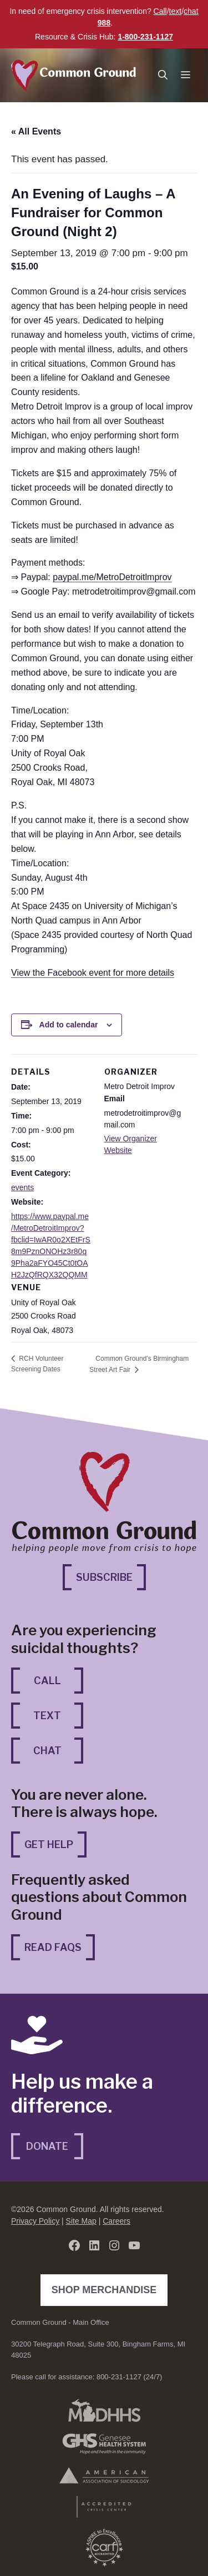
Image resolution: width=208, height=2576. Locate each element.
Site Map (81, 2220)
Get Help (48, 1844)
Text (47, 1715)
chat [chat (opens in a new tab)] (191, 11)
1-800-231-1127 (145, 36)
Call (160, 11)
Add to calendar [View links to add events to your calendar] (68, 1024)
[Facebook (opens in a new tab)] (74, 2245)
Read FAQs (53, 1947)
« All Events (36, 131)
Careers (116, 2220)
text (175, 11)
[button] (162, 75)
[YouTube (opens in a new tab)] (134, 2245)
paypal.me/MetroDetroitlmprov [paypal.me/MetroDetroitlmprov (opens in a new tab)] (112, 577)
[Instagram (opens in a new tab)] (114, 2245)
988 (104, 22)
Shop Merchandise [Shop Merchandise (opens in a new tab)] (107, 2288)
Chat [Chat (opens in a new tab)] (58, 1749)
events (22, 1187)
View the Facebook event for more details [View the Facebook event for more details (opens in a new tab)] (92, 972)
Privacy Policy (35, 2220)
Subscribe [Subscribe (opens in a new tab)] (111, 1576)
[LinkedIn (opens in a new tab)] (94, 2245)
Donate (47, 2146)
